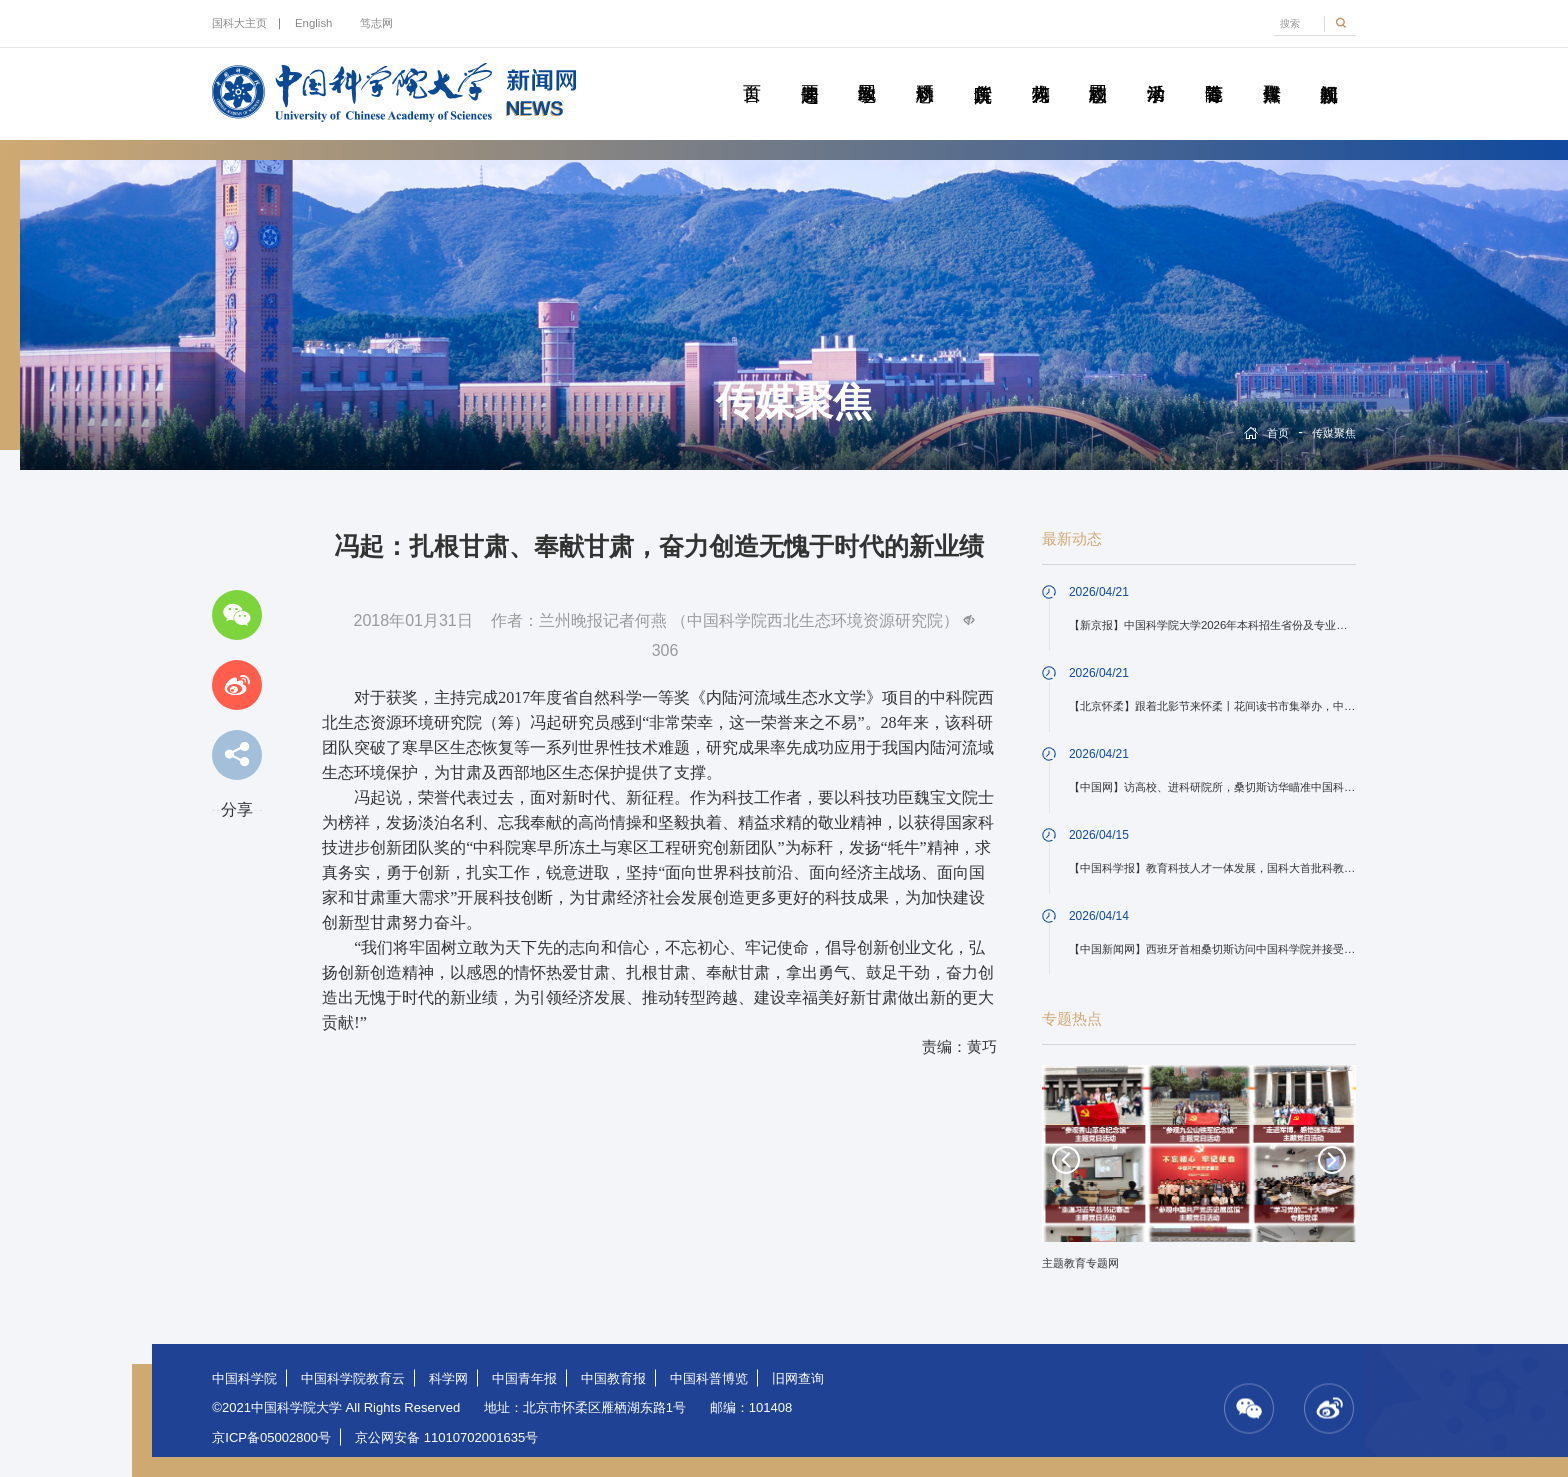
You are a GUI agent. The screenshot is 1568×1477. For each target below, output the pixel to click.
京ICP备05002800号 (271, 1437)
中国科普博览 (709, 1378)
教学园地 (867, 71)
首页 (752, 71)
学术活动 (1156, 71)
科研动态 (925, 71)
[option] (1199, 1174)
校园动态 (1098, 71)
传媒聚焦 (1271, 71)
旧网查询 (798, 1378)
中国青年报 (524, 1378)
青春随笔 (1214, 71)
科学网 (448, 1378)
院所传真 (983, 71)
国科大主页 (239, 23)
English (313, 23)
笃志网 (376, 23)
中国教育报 (613, 1378)
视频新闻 (1329, 71)
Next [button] (1332, 1160)
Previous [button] (1066, 1160)
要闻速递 (809, 71)
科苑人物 (1040, 71)
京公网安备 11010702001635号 (446, 1437)
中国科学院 (244, 1378)
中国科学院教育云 (353, 1378)
